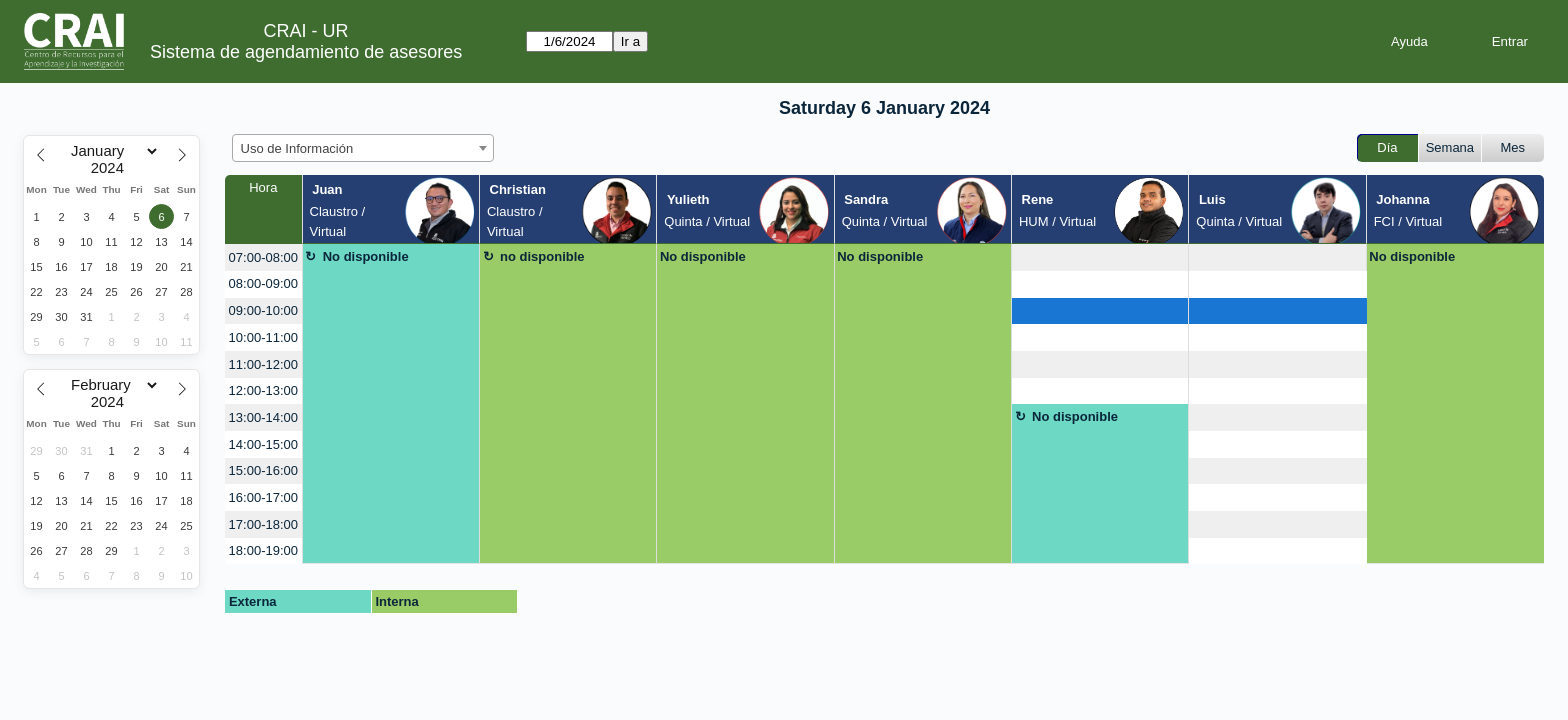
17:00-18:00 (263, 524)
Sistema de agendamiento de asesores (306, 52)
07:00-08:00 (263, 257)
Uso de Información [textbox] (297, 148)
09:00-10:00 (263, 310)
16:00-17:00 (263, 497)
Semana (1450, 147)
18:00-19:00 (263, 550)
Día (1387, 147)
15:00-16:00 (263, 470)
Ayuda (1409, 41)
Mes (1513, 147)
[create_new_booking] (1100, 257)
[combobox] (363, 148)
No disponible (366, 256)
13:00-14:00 (263, 417)
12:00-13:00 (263, 390)
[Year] (112, 168)
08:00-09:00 (263, 283)
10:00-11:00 (263, 337)
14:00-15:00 (263, 444)
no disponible (542, 256)
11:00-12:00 (263, 364)
